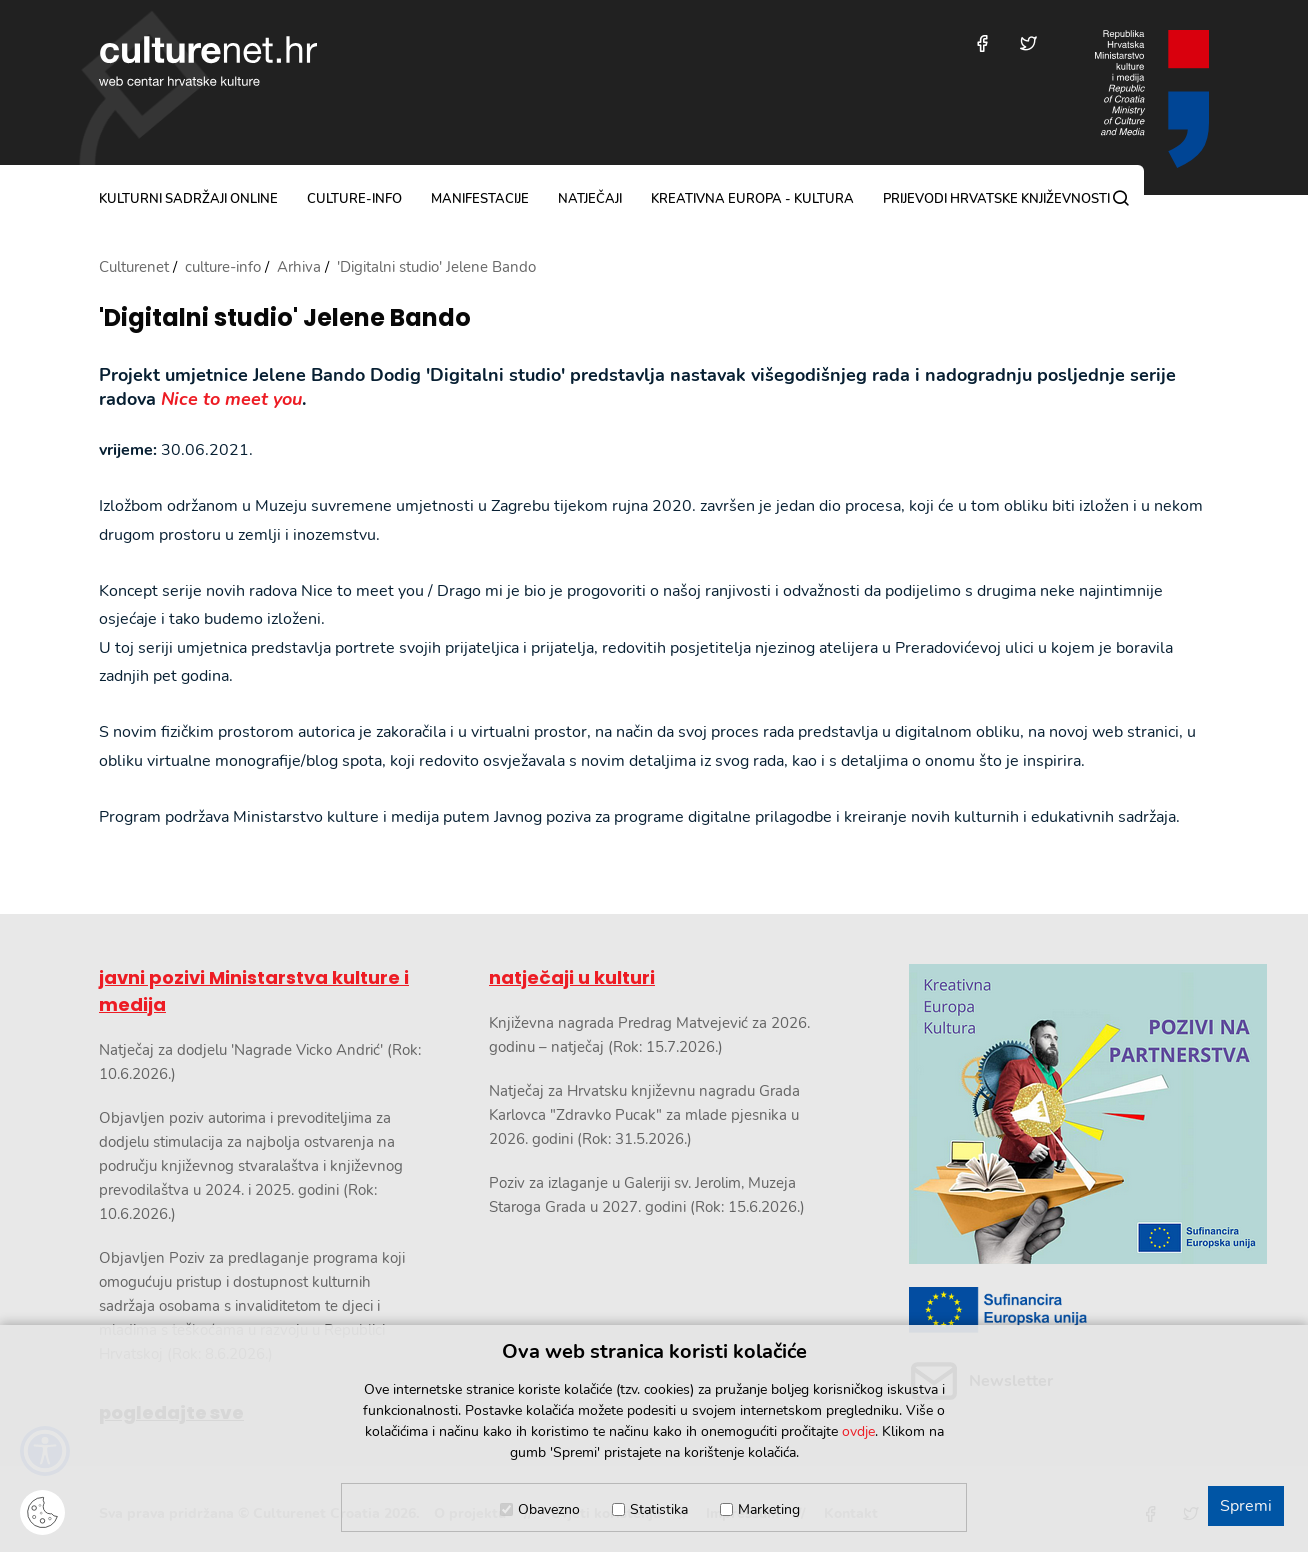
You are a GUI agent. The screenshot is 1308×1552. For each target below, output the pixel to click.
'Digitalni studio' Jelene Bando (285, 318)
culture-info (354, 199)
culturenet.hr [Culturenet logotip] (208, 61)
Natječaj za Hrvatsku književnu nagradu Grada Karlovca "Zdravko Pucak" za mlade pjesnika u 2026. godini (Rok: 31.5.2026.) (644, 1115)
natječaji (590, 199)
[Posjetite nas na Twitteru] (1028, 43)
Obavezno (549, 1509)
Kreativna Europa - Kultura (752, 199)
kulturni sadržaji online (188, 199)
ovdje (858, 1431)
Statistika (659, 1509)
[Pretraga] (1121, 198)
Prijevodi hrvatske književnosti (996, 199)
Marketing (769, 1509)
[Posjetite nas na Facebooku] (982, 43)
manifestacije (480, 199)
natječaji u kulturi (572, 977)
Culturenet (134, 267)
